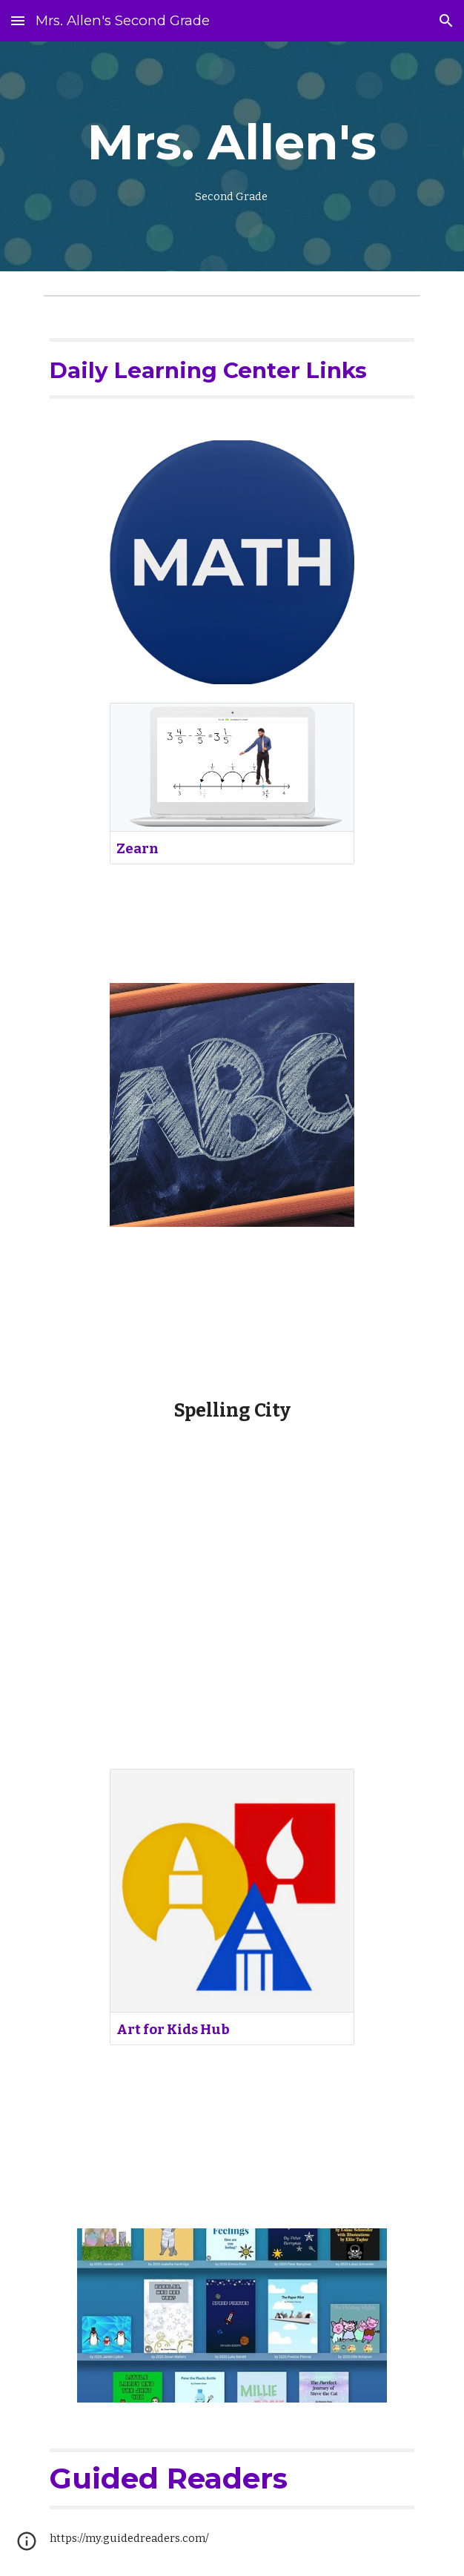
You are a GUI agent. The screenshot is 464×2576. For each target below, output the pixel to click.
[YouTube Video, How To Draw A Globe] (232, 1628)
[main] (232, 156)
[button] (18, 20)
